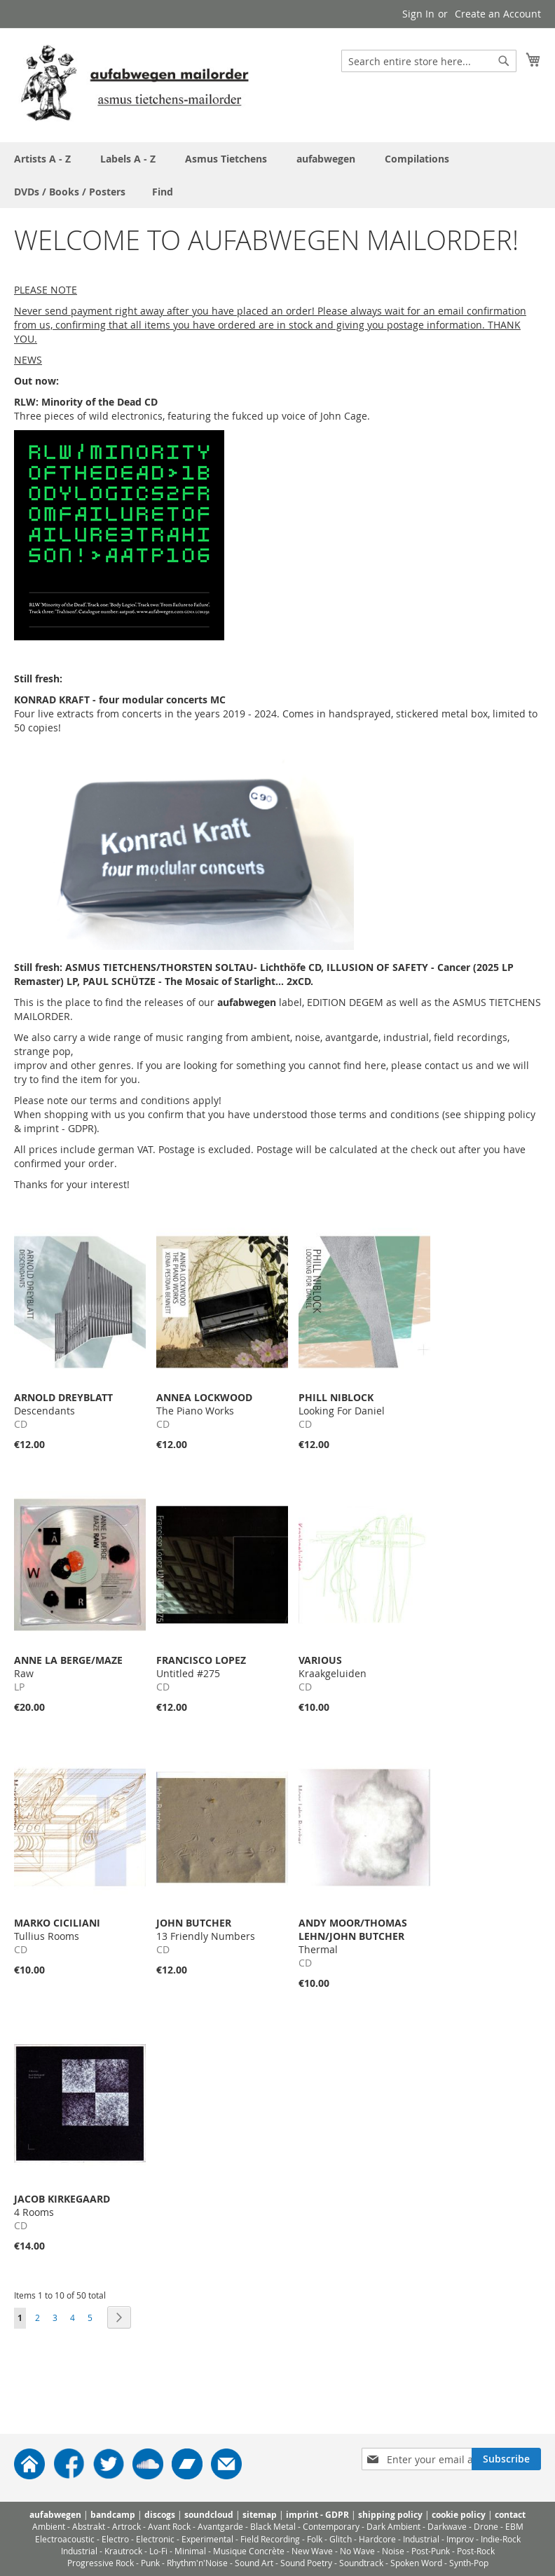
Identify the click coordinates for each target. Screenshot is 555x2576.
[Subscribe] (506, 2459)
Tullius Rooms (57, 1929)
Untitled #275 (201, 1666)
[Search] (503, 61)
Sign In (418, 13)
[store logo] (134, 84)
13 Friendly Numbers (205, 1929)
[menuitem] (162, 191)
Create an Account (498, 13)
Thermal (353, 1936)
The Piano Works (204, 1404)
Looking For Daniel (342, 1404)
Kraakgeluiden (332, 1666)
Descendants (63, 1404)
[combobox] (428, 61)
